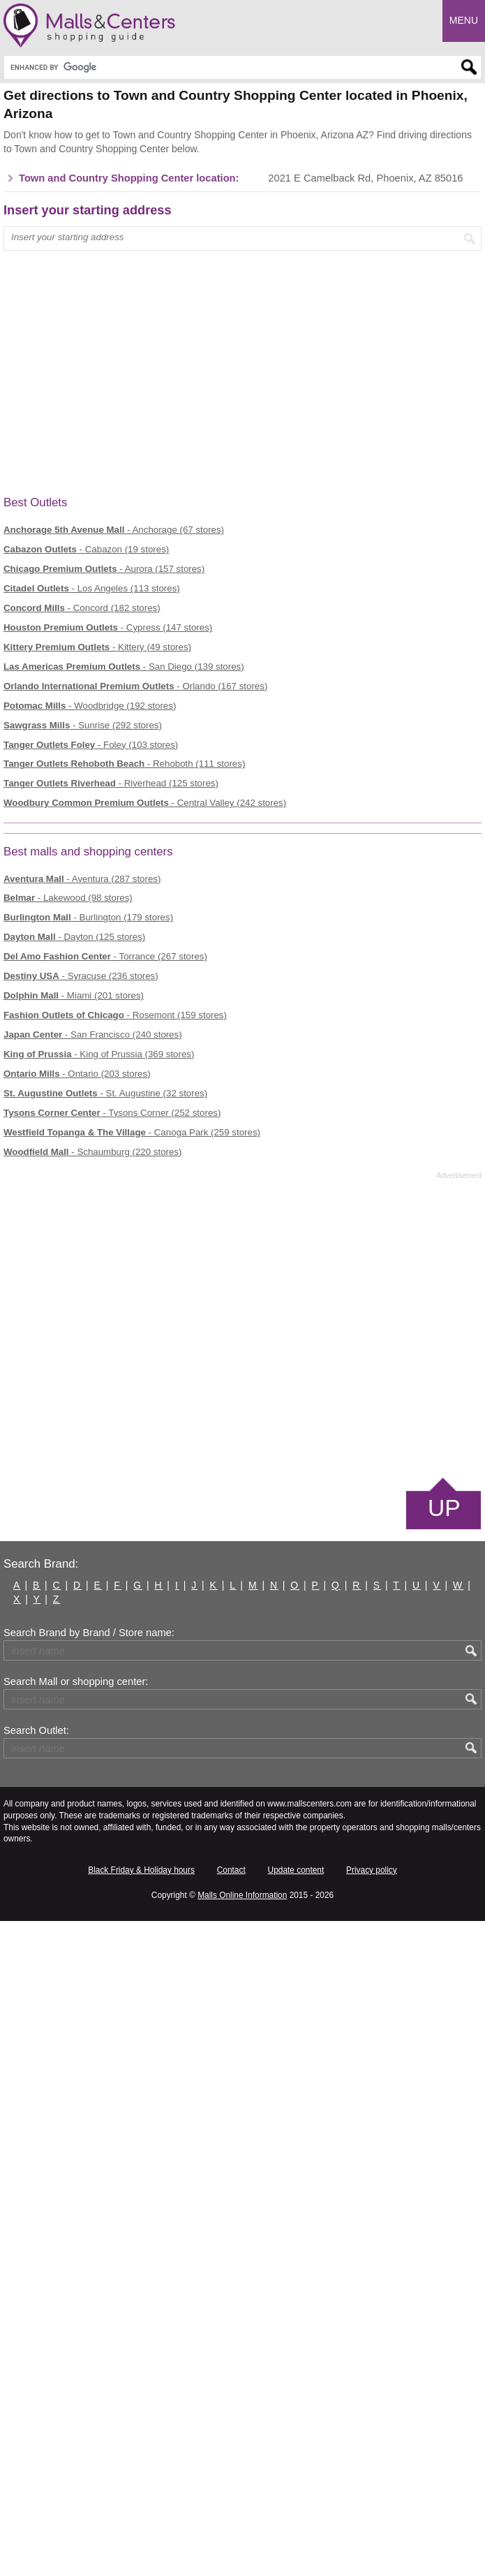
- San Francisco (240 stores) (92, 1034)
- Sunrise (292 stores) (82, 725)
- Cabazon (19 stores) (86, 549)
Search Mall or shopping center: (75, 1681)
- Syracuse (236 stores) (80, 976)
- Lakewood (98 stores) (68, 897)
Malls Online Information (242, 1895)
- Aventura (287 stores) (82, 879)
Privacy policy (371, 1870)
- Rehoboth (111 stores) (124, 763)
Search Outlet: (36, 1730)
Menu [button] (463, 20)
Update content (296, 1870)
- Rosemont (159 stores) (115, 1015)
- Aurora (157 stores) (103, 569)
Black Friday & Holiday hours (141, 1870)
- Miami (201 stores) (73, 995)
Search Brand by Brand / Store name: (88, 1632)
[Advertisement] (242, 1327)
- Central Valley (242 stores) (144, 802)
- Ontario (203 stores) (77, 1073)
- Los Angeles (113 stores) (91, 588)
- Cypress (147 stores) (107, 627)
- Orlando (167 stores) (135, 686)
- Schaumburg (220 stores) (92, 1152)
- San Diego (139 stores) (123, 666)
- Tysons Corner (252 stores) (112, 1112)
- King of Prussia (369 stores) (98, 1054)
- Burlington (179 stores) (88, 917)
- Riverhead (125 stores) (110, 783)
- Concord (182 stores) (82, 608)
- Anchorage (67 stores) (113, 529)
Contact (231, 1870)
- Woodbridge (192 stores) (89, 705)
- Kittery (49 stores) (97, 647)
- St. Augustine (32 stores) (105, 1093)
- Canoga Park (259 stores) (131, 1132)
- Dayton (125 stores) (74, 937)
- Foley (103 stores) (90, 744)
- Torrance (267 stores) (105, 956)
